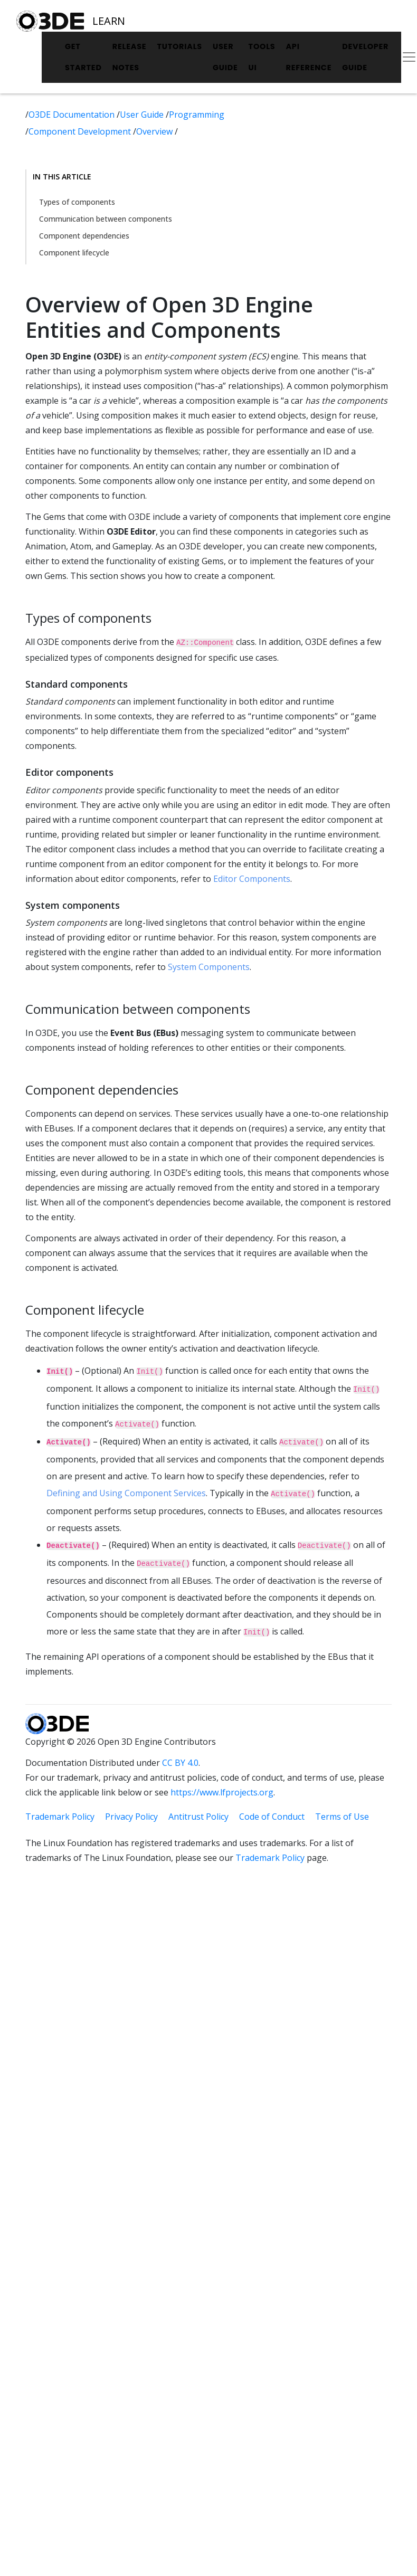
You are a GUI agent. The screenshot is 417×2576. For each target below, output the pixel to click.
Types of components (77, 202)
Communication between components (105, 219)
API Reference (308, 57)
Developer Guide (365, 57)
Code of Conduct (272, 1816)
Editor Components (251, 879)
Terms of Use (342, 1816)
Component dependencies (84, 236)
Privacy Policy (131, 1816)
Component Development (81, 131)
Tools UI (262, 57)
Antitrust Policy (198, 1816)
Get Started (83, 57)
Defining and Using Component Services (126, 1493)
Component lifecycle (74, 253)
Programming (196, 114)
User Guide (225, 57)
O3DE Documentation (73, 114)
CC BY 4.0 (180, 1763)
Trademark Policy (59, 1816)
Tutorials (179, 46)
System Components (209, 967)
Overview (155, 131)
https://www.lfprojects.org (221, 1792)
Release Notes (129, 57)
